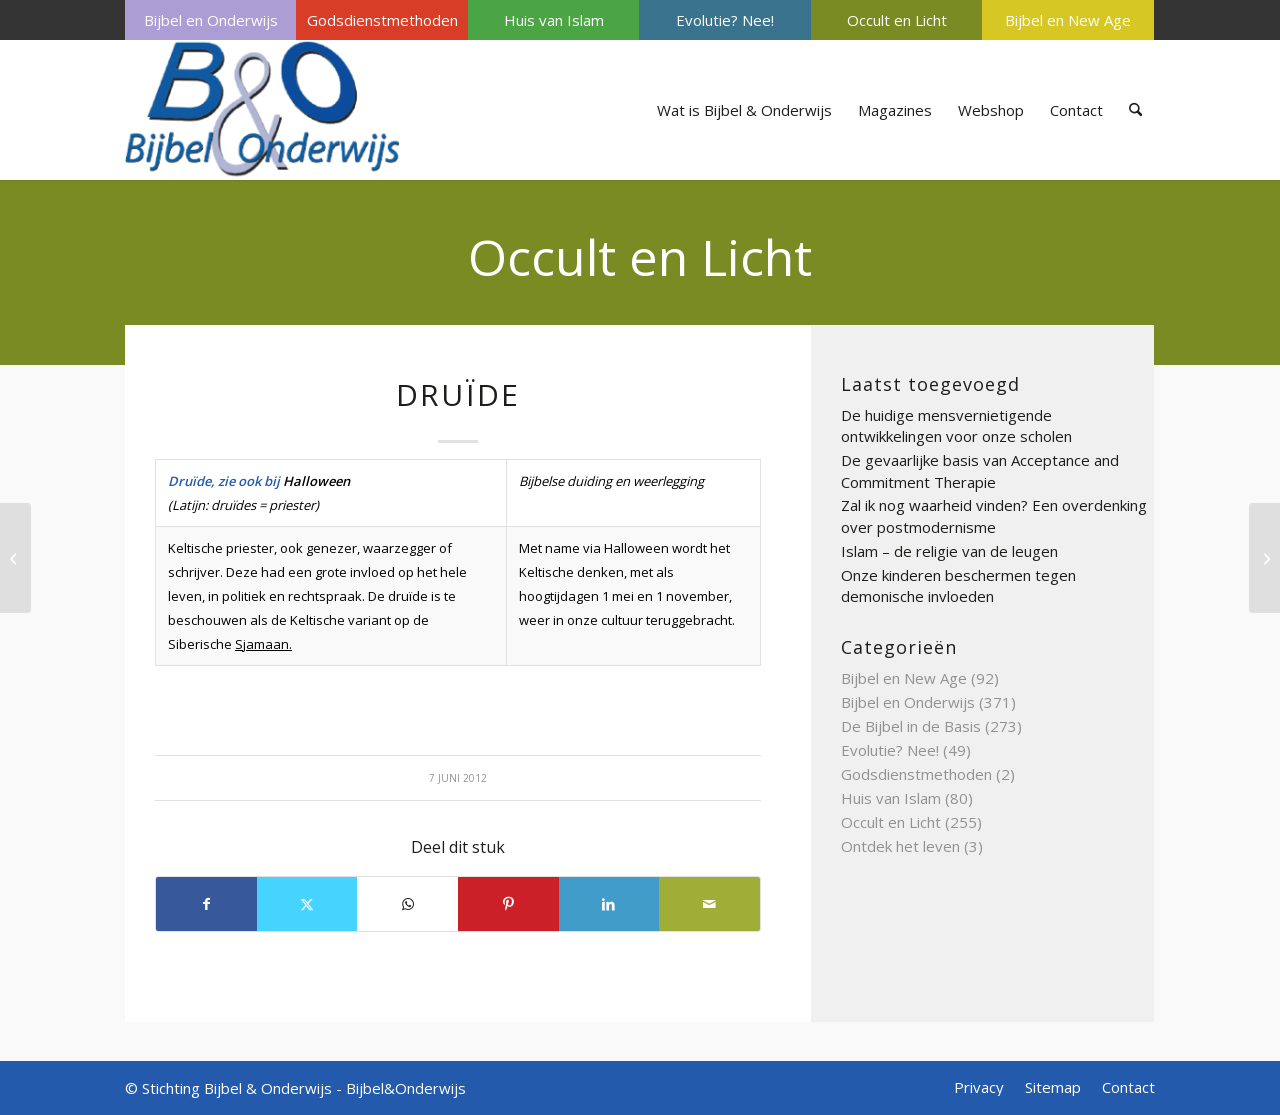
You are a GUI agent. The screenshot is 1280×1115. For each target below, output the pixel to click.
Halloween (316, 481)
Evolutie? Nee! (725, 20)
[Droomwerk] (15, 558)
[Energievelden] (1264, 558)
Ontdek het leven (900, 846)
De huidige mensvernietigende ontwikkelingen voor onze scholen (956, 426)
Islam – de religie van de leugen (949, 551)
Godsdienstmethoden (382, 20)
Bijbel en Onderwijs (211, 20)
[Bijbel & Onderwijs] (262, 110)
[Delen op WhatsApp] (407, 904)
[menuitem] (210, 20)
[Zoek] (1135, 110)
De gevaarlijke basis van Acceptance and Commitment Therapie (980, 471)
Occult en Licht (897, 20)
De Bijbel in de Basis (911, 726)
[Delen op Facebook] (206, 904)
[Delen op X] (307, 904)
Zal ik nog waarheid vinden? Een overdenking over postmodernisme (994, 516)
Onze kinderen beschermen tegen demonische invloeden (958, 586)
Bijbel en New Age (1068, 20)
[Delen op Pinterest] (508, 904)
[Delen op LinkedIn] (609, 904)
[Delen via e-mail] (709, 904)
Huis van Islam (554, 20)
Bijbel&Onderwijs (406, 1088)
